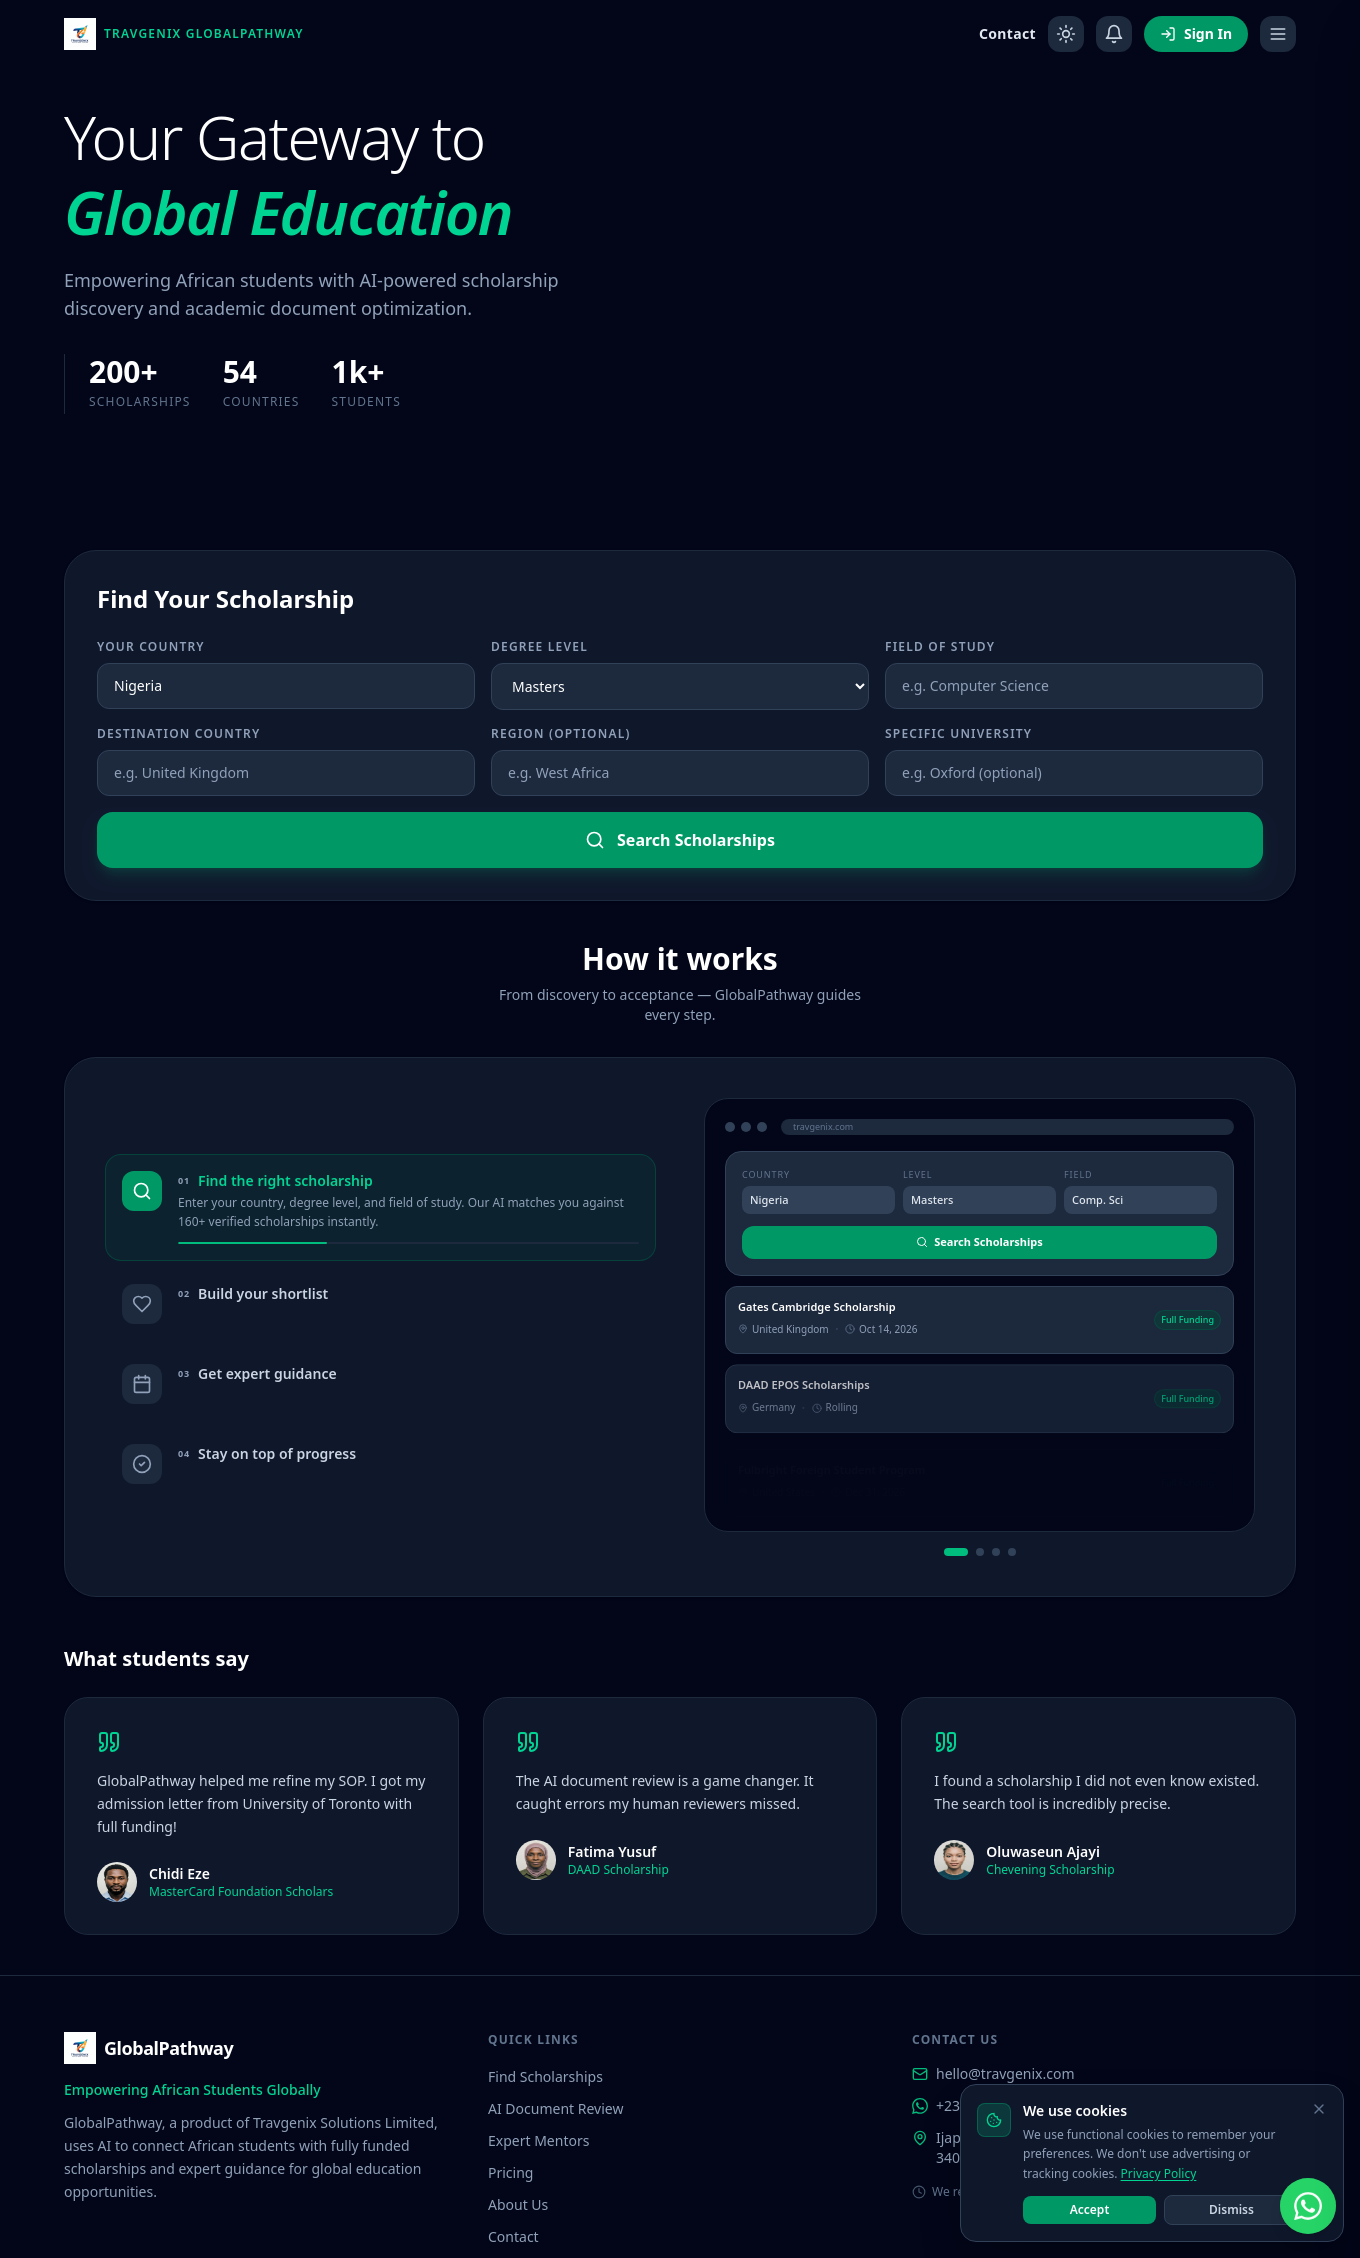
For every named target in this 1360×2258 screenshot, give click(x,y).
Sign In (1196, 33)
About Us (518, 2093)
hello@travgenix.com (993, 1962)
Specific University (958, 734)
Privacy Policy (1159, 2173)
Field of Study (940, 647)
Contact (1007, 33)
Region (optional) (561, 734)
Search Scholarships (680, 840)
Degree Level (539, 647)
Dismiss (1231, 2209)
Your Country (151, 647)
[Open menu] (1278, 34)
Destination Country (178, 734)
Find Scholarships (545, 1965)
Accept (1090, 2209)
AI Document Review (555, 1997)
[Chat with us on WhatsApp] (1308, 2206)
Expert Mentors (538, 2029)
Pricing (510, 2061)
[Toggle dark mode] (1066, 34)
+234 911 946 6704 (985, 1994)
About (945, 2210)
